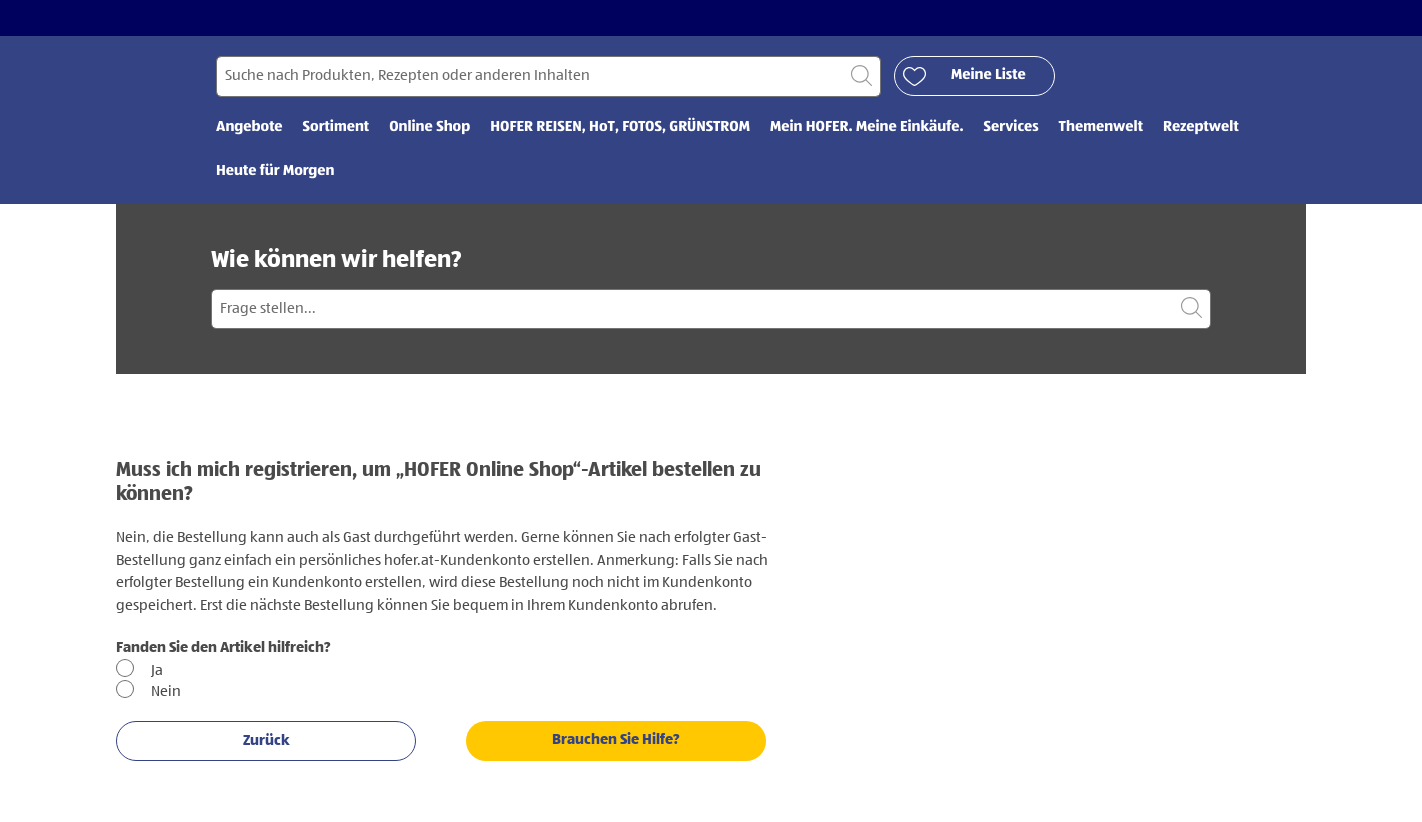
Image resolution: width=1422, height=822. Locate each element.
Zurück (266, 740)
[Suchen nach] (548, 76)
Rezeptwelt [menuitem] (1201, 127)
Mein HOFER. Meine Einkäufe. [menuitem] (867, 127)
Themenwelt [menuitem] (1101, 127)
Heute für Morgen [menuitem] (275, 171)
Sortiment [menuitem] (336, 127)
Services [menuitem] (1011, 127)
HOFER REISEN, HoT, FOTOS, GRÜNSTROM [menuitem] (620, 127)
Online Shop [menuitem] (429, 127)
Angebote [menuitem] (249, 127)
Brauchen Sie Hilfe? (616, 739)
